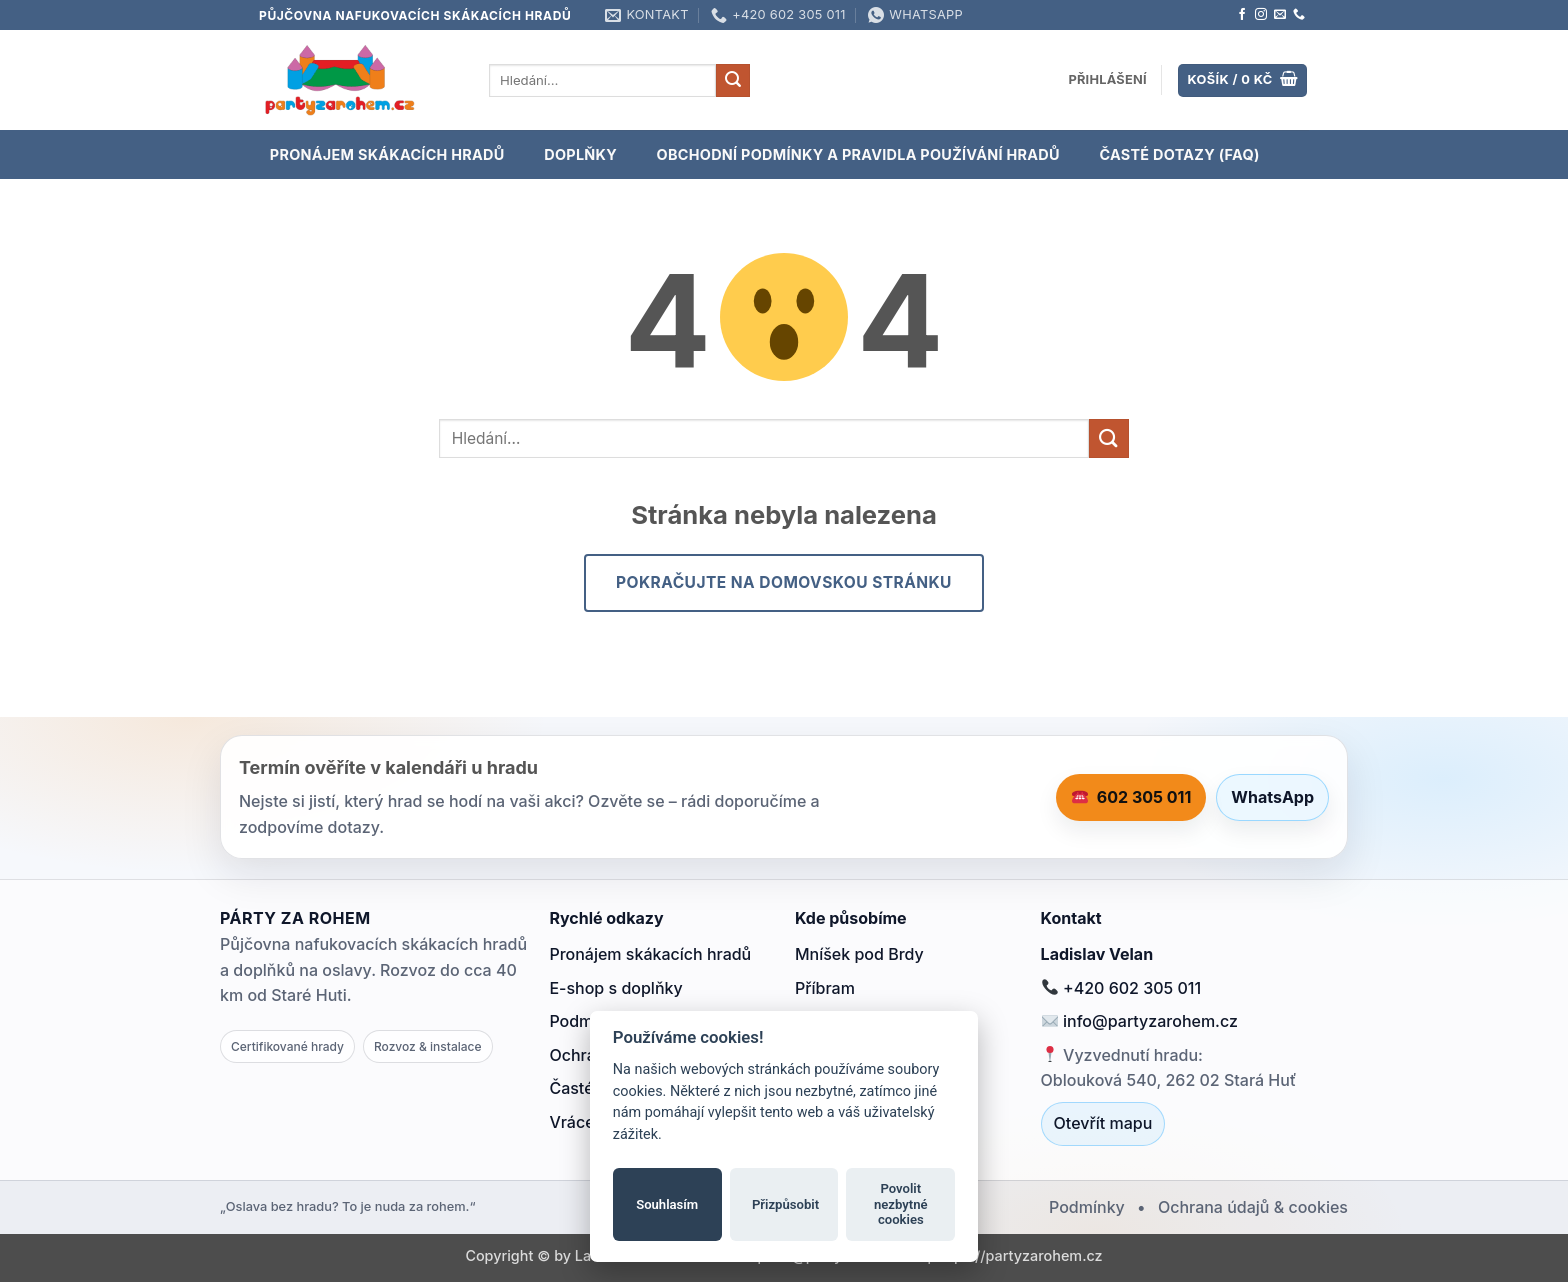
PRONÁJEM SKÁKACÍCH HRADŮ (387, 154)
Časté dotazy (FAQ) (1179, 154)
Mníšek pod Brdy (859, 954)
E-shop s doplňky (615, 988)
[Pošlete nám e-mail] (1280, 15)
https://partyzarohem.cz (1019, 1255)
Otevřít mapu (1103, 1123)
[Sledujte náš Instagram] (1261, 15)
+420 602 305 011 (1121, 988)
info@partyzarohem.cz (1140, 1021)
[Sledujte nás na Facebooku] (1242, 15)
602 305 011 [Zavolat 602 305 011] (1132, 797)
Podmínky (1087, 1207)
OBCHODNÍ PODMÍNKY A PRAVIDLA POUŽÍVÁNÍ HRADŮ (858, 154)
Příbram (825, 988)
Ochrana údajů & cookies (1253, 1207)
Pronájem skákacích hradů (650, 954)
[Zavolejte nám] (1299, 15)
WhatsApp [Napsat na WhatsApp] (1272, 797)
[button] (1107, 80)
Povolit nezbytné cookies (901, 1204)
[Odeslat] (733, 81)
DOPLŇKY (580, 154)
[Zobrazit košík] (1242, 80)
